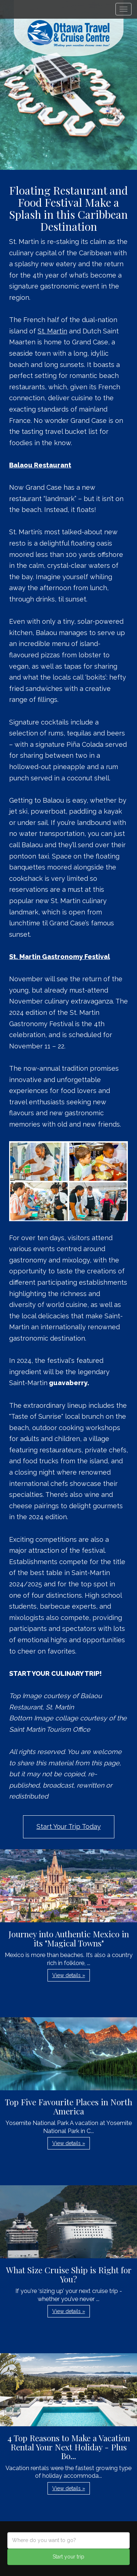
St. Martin (52, 331)
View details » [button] (68, 1975)
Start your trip (68, 2557)
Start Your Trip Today (69, 1826)
